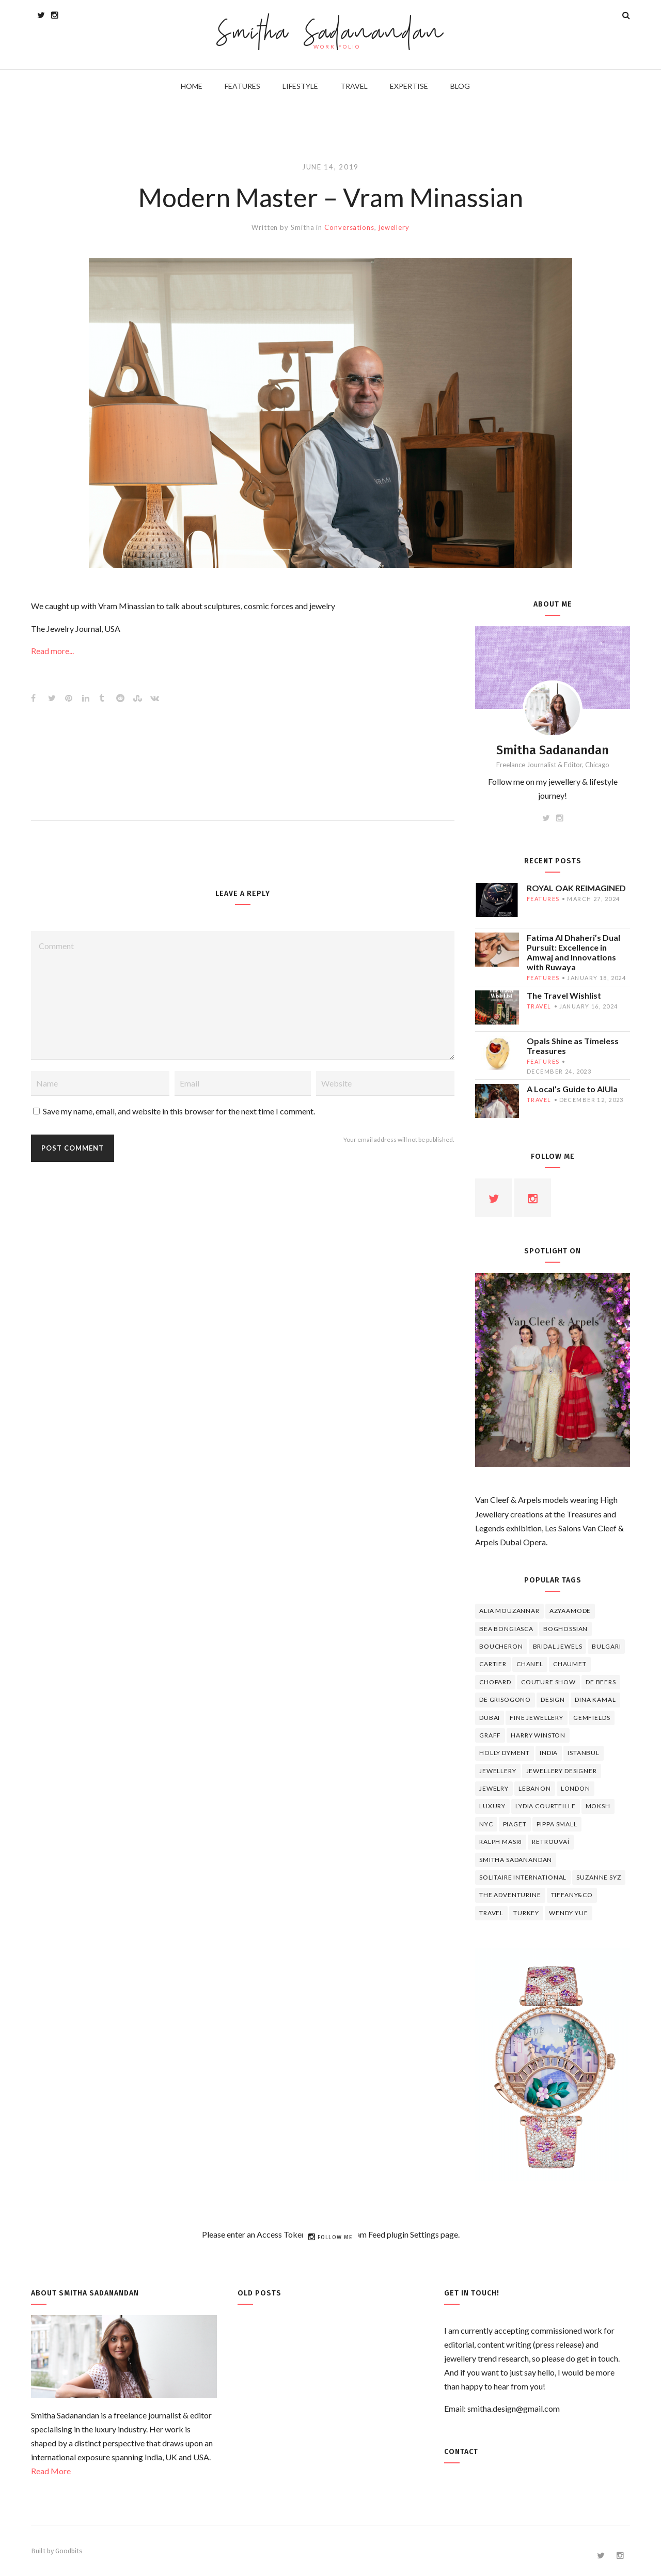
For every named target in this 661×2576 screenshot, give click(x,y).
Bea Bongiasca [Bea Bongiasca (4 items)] (506, 1629)
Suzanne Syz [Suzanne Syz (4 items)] (598, 1877)
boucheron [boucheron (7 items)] (501, 1646)
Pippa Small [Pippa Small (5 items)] (557, 1824)
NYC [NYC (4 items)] (486, 1824)
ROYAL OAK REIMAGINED (576, 888)
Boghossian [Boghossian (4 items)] (565, 1629)
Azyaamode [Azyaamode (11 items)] (570, 1611)
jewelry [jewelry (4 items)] (494, 1788)
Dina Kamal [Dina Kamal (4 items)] (595, 1699)
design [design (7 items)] (553, 1699)
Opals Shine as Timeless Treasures (573, 1046)
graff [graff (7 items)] (490, 1735)
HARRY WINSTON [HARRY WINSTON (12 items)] (538, 1735)
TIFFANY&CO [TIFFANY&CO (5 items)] (572, 1895)
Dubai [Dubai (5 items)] (489, 1717)
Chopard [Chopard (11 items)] (495, 1682)
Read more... (52, 651)
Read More (51, 2471)
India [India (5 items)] (549, 1753)
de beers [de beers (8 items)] (601, 1682)
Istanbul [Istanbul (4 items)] (584, 1753)
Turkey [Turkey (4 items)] (526, 1913)
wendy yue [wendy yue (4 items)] (568, 1913)
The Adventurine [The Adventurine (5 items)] (510, 1895)
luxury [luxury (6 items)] (492, 1806)
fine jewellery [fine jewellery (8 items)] (536, 1717)
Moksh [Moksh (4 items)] (598, 1806)
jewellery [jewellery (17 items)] (497, 1771)
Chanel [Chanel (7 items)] (529, 1664)
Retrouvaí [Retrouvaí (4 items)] (551, 1841)
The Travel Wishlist (564, 995)
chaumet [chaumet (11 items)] (570, 1664)
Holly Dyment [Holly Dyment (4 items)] (504, 1753)
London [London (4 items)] (575, 1788)
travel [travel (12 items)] (491, 1913)
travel (539, 1006)
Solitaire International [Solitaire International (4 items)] (522, 1877)
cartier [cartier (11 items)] (493, 1664)
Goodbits (69, 2551)
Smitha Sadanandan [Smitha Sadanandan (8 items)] (515, 1860)
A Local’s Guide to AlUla (572, 1089)
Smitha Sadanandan (330, 34)
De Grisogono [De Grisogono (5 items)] (505, 1699)
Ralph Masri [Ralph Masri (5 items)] (500, 1841)
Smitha (302, 227)
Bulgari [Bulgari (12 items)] (606, 1646)
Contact (461, 2451)
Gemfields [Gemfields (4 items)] (591, 1717)
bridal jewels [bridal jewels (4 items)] (558, 1646)
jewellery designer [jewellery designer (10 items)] (561, 1771)
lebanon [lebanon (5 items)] (534, 1788)
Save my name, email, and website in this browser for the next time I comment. (179, 1111)
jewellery (394, 227)
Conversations (349, 227)
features (543, 898)
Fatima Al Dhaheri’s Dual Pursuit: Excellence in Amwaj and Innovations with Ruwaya (573, 952)
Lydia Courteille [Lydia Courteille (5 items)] (545, 1806)
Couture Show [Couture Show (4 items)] (548, 1682)
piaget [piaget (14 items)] (515, 1824)
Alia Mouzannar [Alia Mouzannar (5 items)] (509, 1611)
